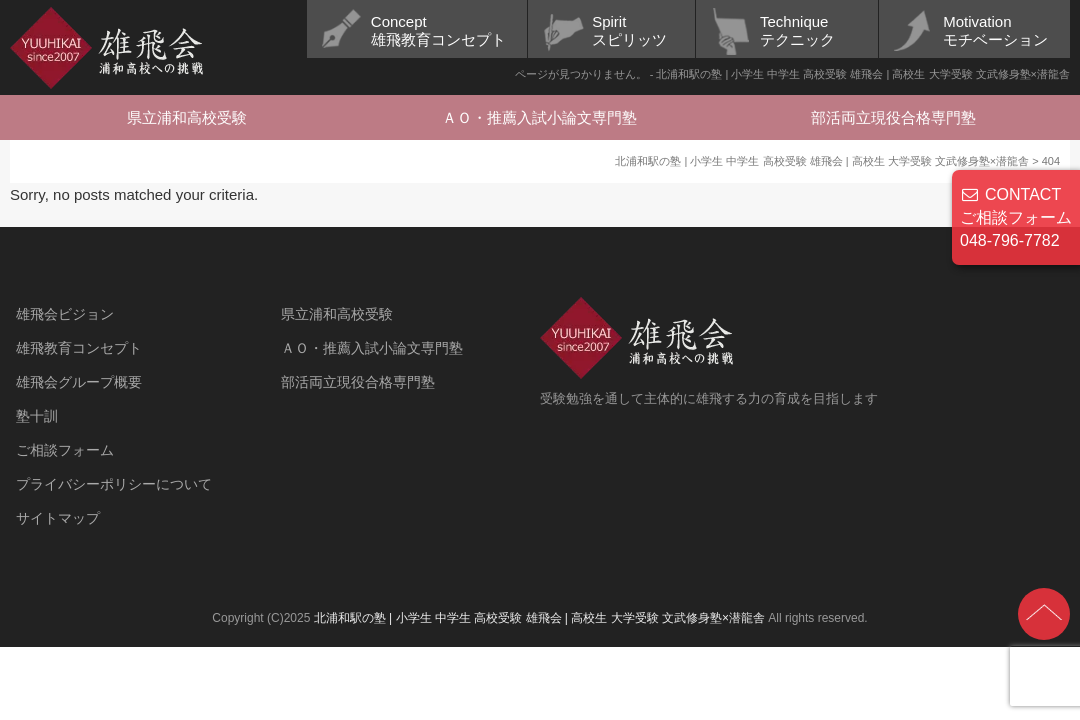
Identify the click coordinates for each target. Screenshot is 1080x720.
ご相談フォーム (65, 450)
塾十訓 (37, 416)
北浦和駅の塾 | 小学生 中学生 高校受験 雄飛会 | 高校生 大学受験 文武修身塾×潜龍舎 (539, 618)
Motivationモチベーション (995, 30)
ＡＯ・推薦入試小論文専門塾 (539, 117)
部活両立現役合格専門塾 (893, 117)
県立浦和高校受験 (187, 117)
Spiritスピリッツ (629, 30)
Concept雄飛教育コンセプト (438, 30)
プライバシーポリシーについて (114, 484)
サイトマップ (58, 518)
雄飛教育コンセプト (79, 348)
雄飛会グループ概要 (79, 382)
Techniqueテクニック (797, 30)
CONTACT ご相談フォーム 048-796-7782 (1016, 217)
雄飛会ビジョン (65, 314)
